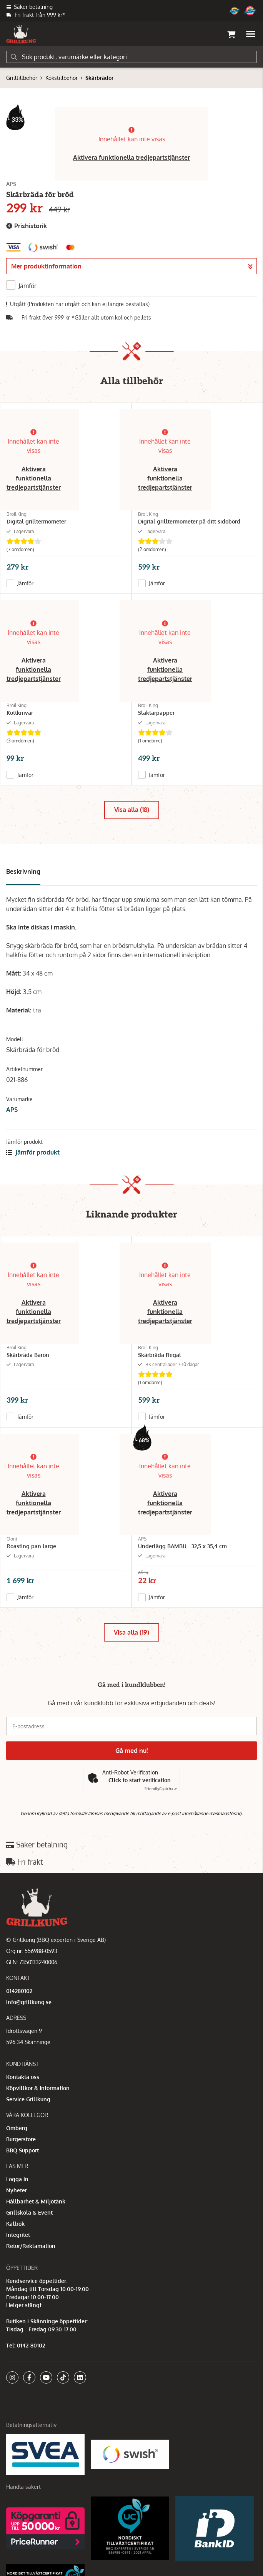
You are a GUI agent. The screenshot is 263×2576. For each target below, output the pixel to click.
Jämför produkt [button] (33, 1152)
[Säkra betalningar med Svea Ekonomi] (45, 2453)
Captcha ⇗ (161, 1788)
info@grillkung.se (29, 2002)
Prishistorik (26, 226)
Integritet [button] (18, 2234)
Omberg (16, 2128)
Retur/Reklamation (30, 2246)
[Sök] (131, 57)
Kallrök (15, 2223)
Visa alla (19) (131, 1632)
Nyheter (16, 2190)
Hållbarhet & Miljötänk (35, 2201)
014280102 (19, 1991)
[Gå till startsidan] (21, 34)
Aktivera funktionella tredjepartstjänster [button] (131, 157)
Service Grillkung (28, 2099)
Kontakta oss (22, 2077)
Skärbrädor (99, 78)
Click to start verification (139, 1780)
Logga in (17, 2179)
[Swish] (130, 2453)
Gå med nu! (131, 1750)
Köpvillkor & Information (38, 2088)
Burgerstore (21, 2139)
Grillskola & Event (29, 2212)
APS (12, 1109)
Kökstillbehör (61, 78)
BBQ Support (22, 2150)
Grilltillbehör (21, 78)
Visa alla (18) (131, 809)
